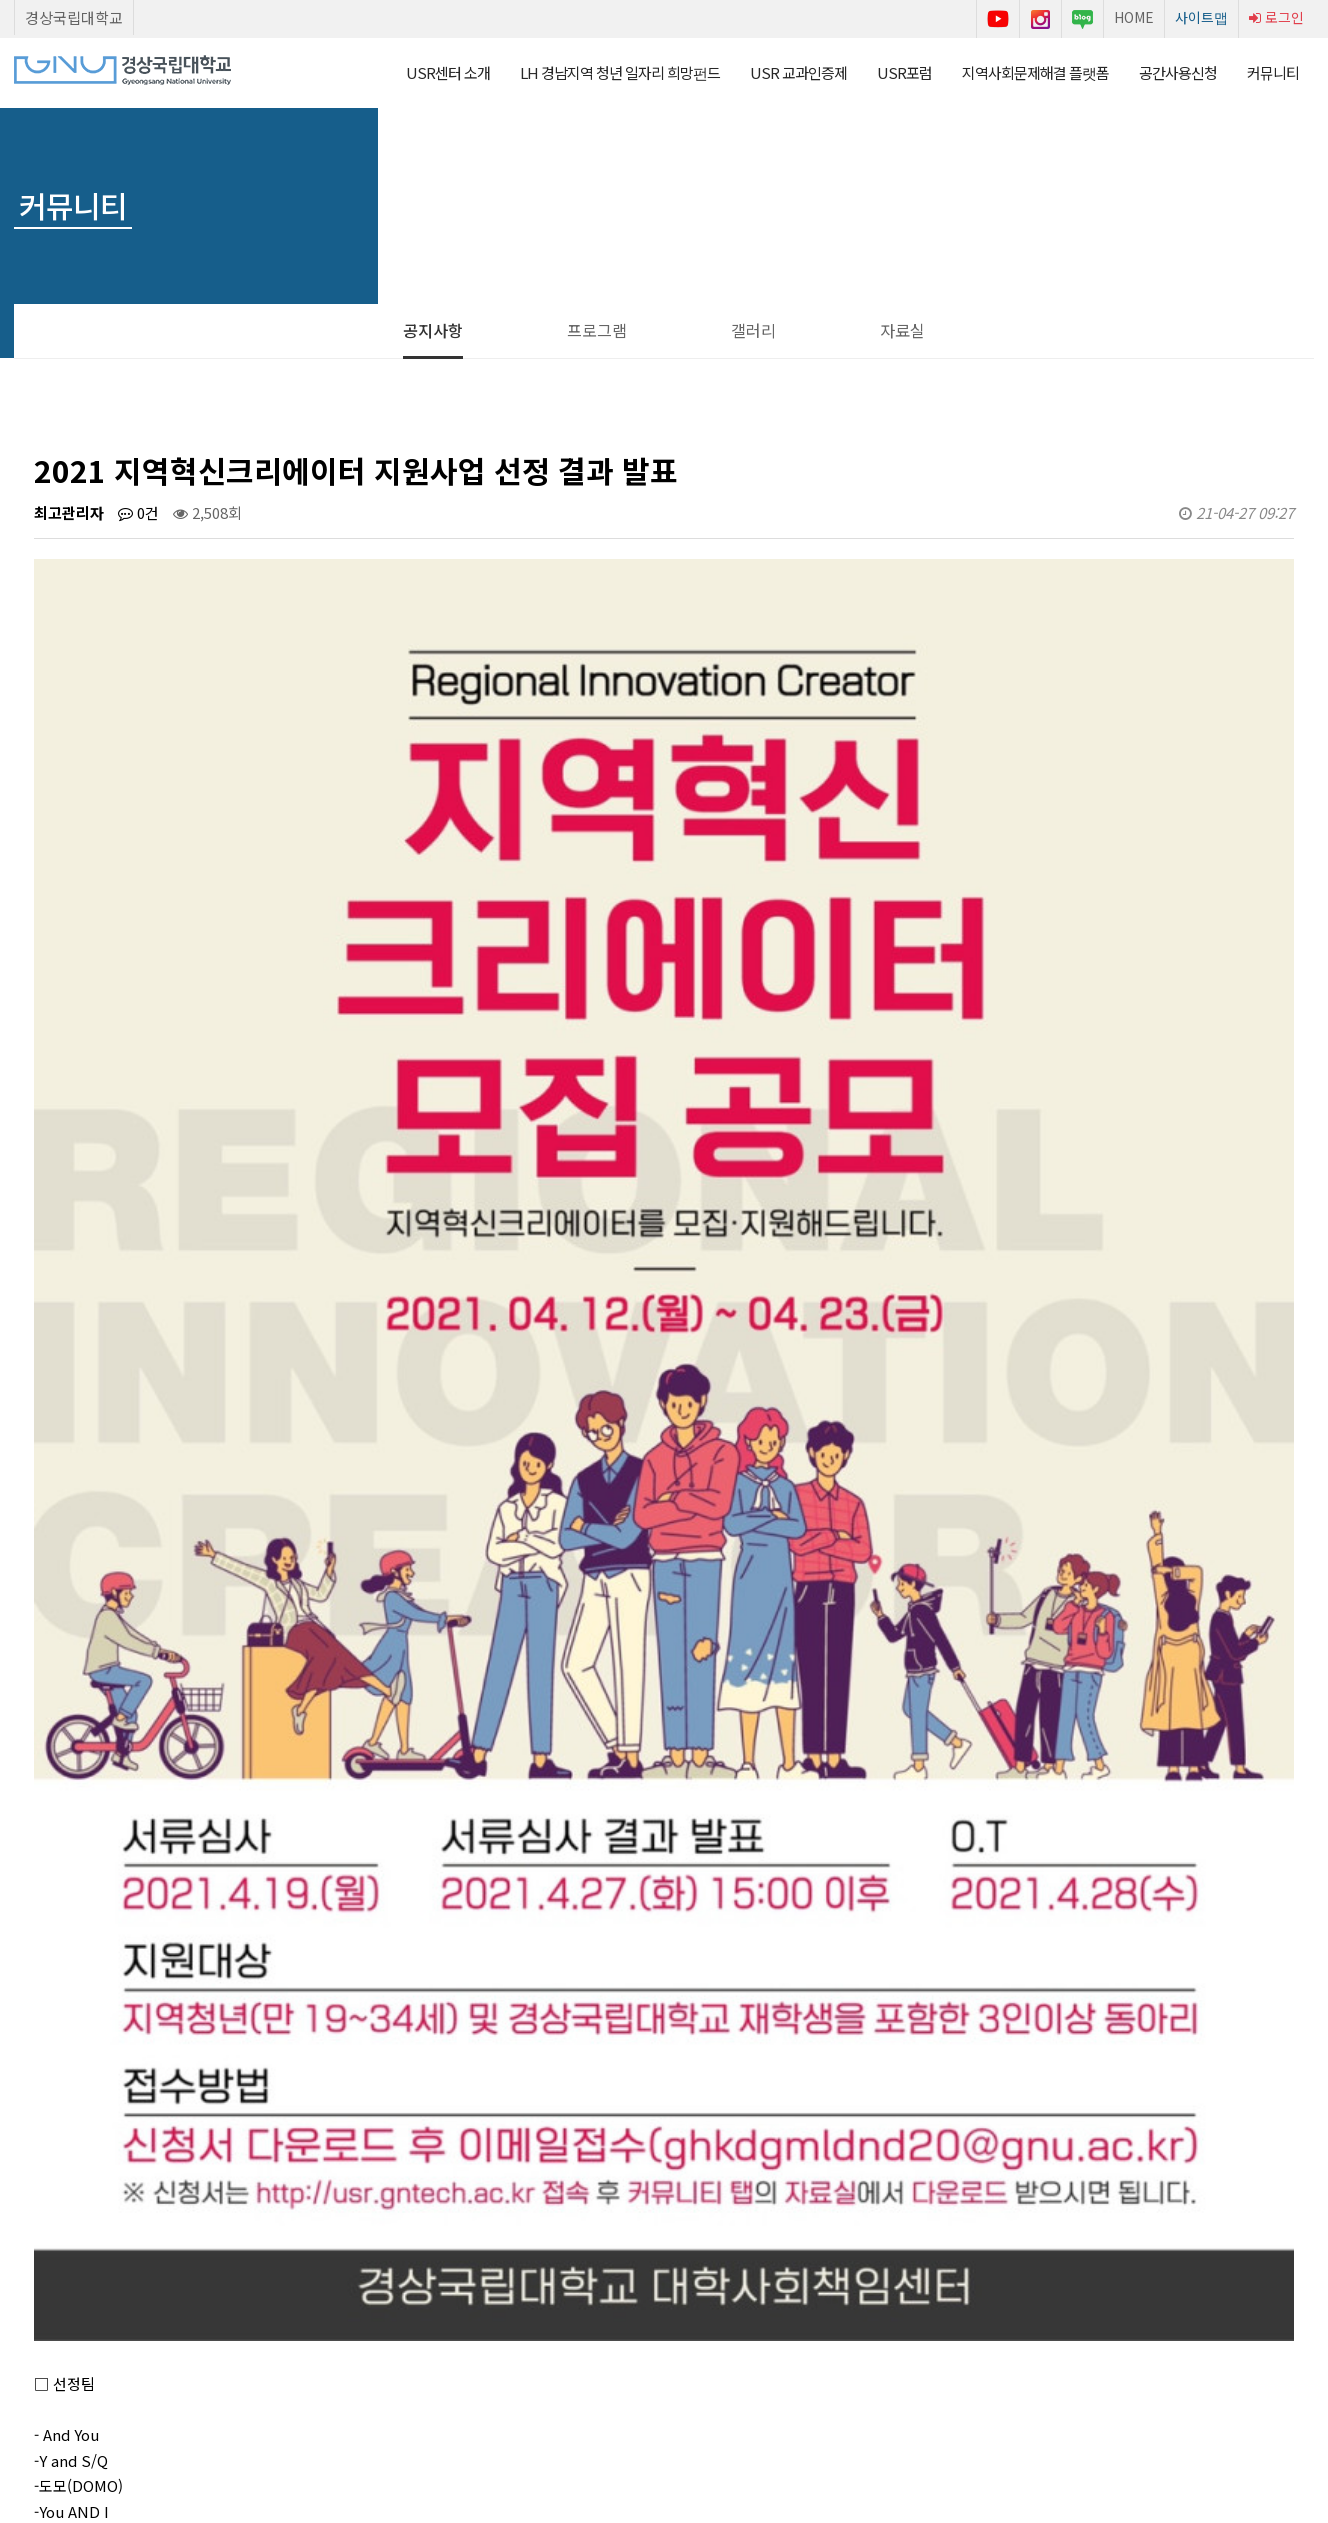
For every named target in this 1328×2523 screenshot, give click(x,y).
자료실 (902, 330)
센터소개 (429, 2393)
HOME (1134, 17)
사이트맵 (1201, 17)
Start (65, 2305)
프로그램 (597, 330)
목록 (1260, 2037)
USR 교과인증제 (798, 72)
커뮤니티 (1273, 72)
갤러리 (753, 330)
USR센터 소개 (448, 72)
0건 (138, 512)
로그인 (1276, 17)
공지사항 (433, 330)
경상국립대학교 (74, 17)
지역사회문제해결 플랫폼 (1035, 72)
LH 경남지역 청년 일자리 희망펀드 (620, 72)
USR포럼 (904, 72)
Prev (31, 2305)
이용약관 (511, 2393)
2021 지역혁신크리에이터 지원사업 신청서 (255, 2147)
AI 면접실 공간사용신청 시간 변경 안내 (243, 2099)
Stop (99, 2305)
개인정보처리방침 (617, 2393)
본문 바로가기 (0, 0)
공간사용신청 (1178, 72)
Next (133, 2305)
